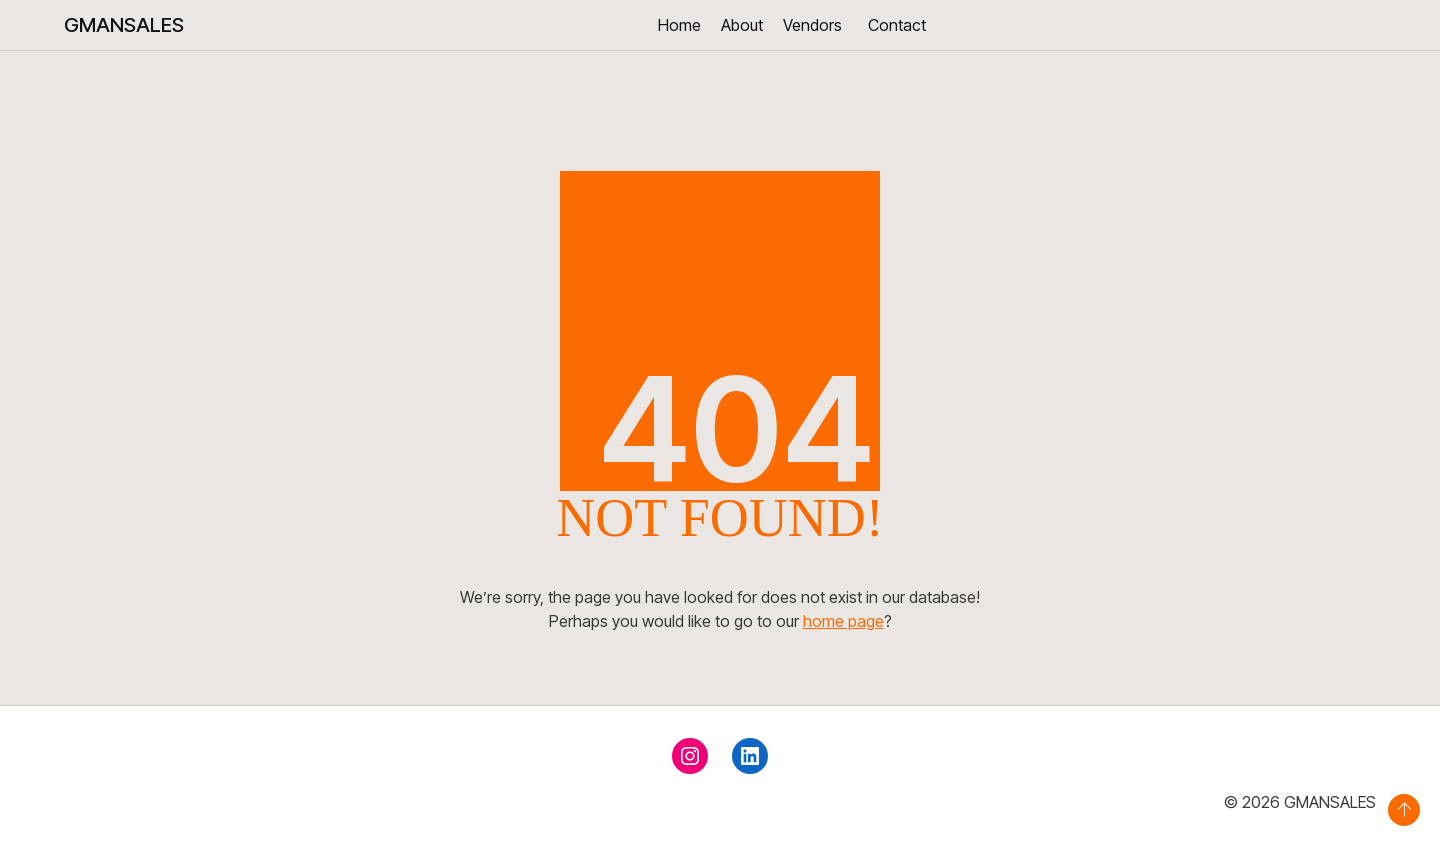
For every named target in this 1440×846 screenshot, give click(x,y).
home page (843, 621)
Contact (897, 25)
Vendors (812, 25)
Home (679, 25)
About (742, 25)
